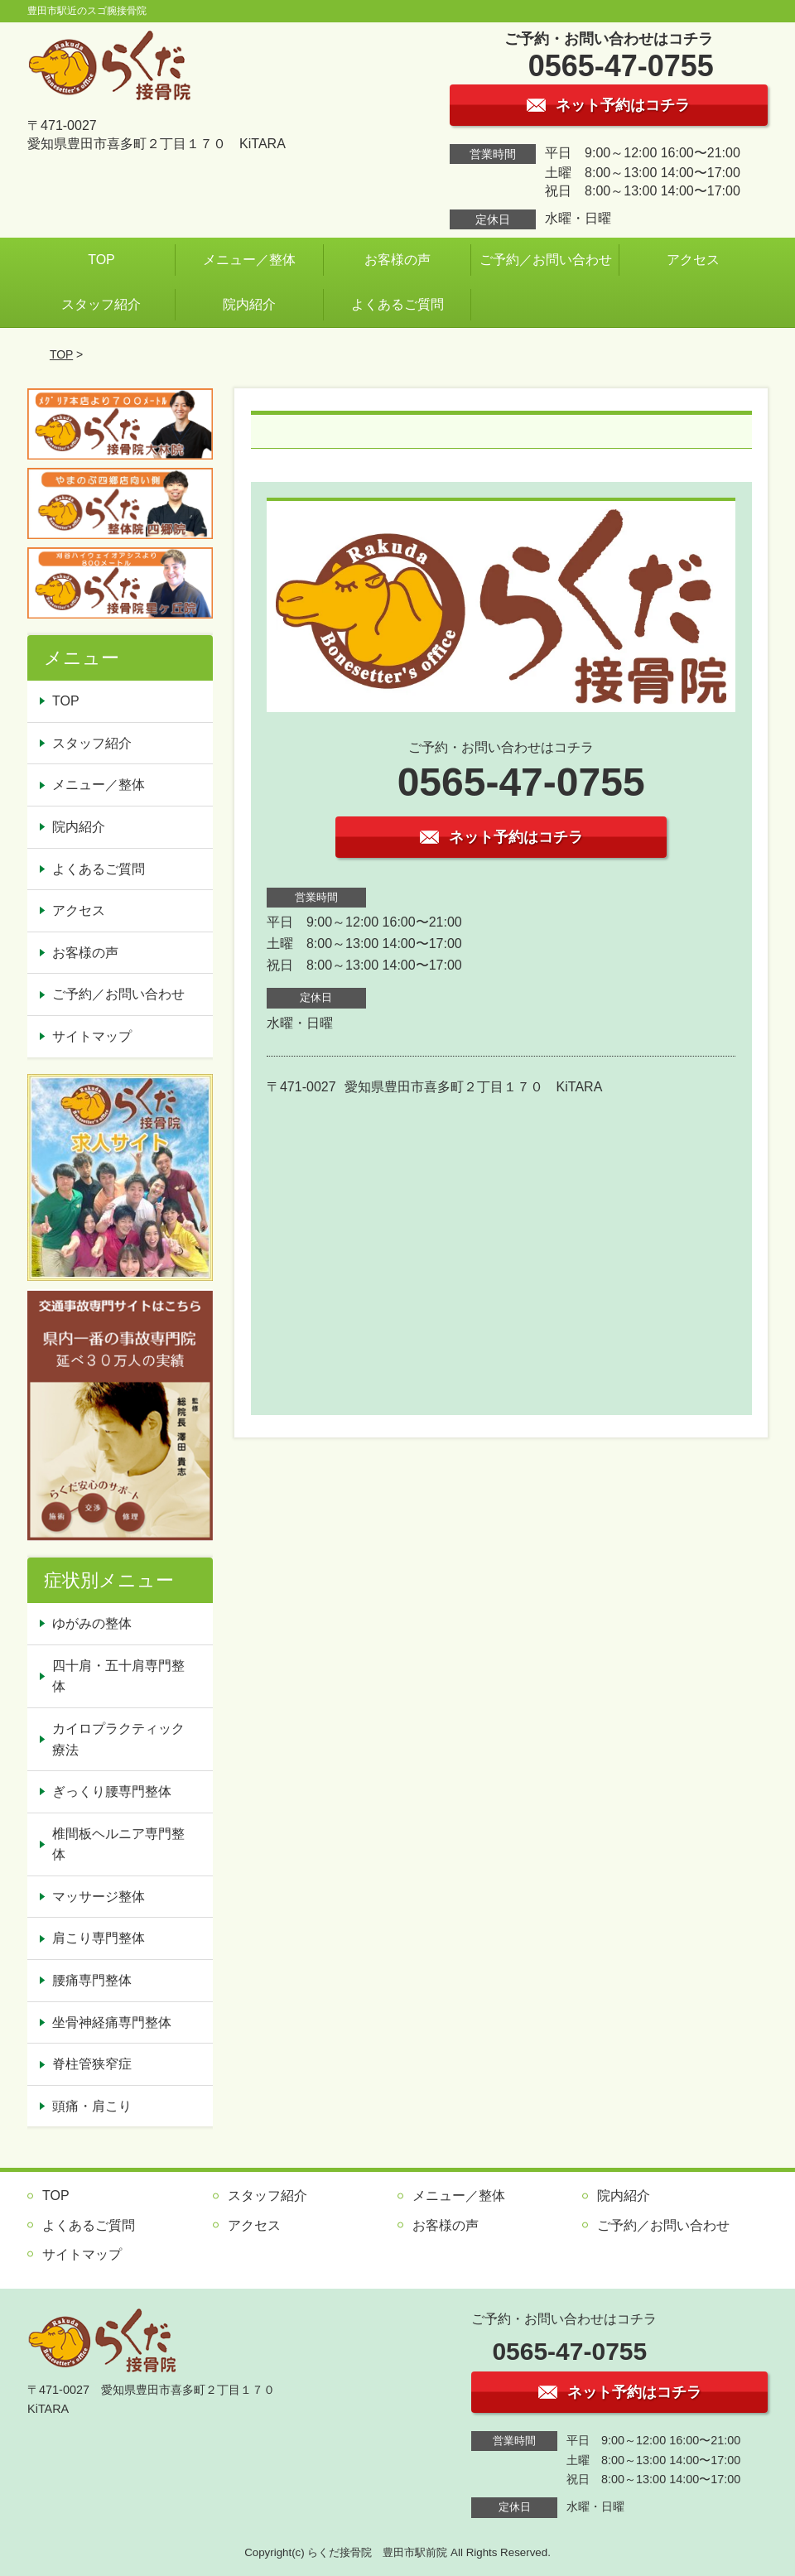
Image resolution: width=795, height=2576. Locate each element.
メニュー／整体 (249, 260)
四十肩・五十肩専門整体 (118, 1676)
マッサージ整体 (98, 1897)
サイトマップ (92, 1036)
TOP (101, 260)
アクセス (693, 260)
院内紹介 (249, 304)
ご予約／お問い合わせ (545, 260)
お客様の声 (397, 260)
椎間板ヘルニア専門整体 (118, 1844)
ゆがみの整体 (92, 1623)
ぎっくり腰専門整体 (111, 1791)
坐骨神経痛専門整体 (111, 2022)
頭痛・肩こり (92, 2106)
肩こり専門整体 (98, 1938)
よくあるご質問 (397, 304)
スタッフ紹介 (101, 304)
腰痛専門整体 (92, 1980)
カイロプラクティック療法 (118, 1739)
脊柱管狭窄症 (92, 2064)
